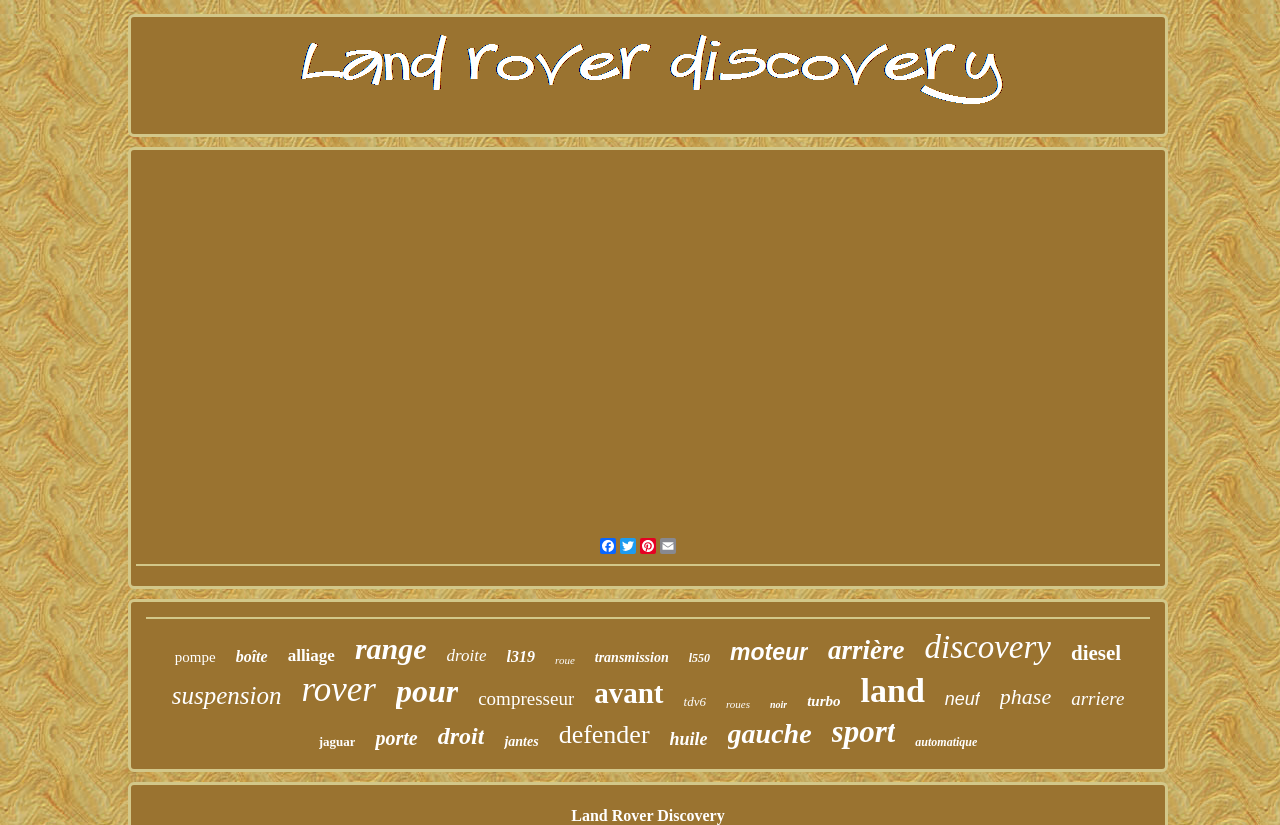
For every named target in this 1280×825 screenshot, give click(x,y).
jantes (521, 741)
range (391, 648)
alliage (311, 655)
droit (461, 736)
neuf (962, 699)
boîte (252, 656)
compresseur (526, 698)
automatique (946, 742)
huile (689, 739)
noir (778, 704)
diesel (1096, 653)
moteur (769, 652)
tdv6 (695, 701)
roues (738, 704)
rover (338, 689)
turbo (823, 701)
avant (628, 693)
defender (604, 734)
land (893, 690)
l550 (699, 658)
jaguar (337, 741)
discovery (988, 647)
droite (467, 655)
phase (1025, 696)
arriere (1097, 698)
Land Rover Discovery (647, 815)
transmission (632, 657)
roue (565, 660)
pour (427, 691)
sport (864, 731)
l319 (521, 656)
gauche (770, 733)
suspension (227, 695)
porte (396, 738)
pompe (195, 657)
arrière (866, 650)
